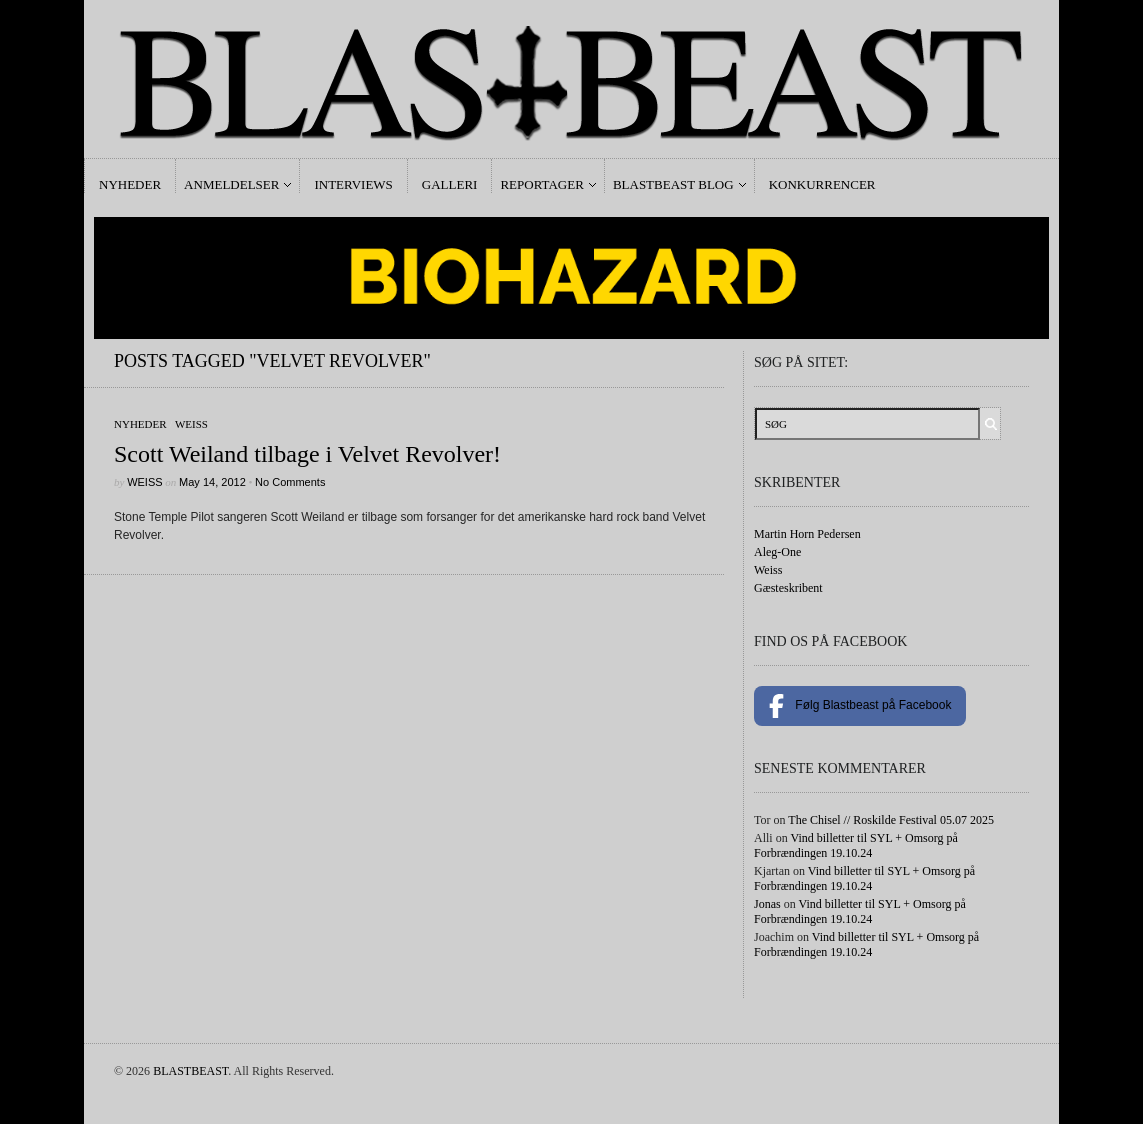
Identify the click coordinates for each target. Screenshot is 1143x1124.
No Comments (290, 482)
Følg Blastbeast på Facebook (860, 706)
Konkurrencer (822, 184)
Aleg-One (777, 552)
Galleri (450, 184)
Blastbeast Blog (673, 184)
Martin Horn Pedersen (807, 534)
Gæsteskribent (788, 588)
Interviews (353, 184)
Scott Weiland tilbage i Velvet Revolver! (307, 454)
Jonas (767, 904)
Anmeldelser (231, 184)
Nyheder (130, 184)
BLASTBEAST (190, 1071)
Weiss (191, 424)
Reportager (541, 184)
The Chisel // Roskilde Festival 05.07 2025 (891, 820)
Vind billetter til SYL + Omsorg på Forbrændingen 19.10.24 (856, 845)
